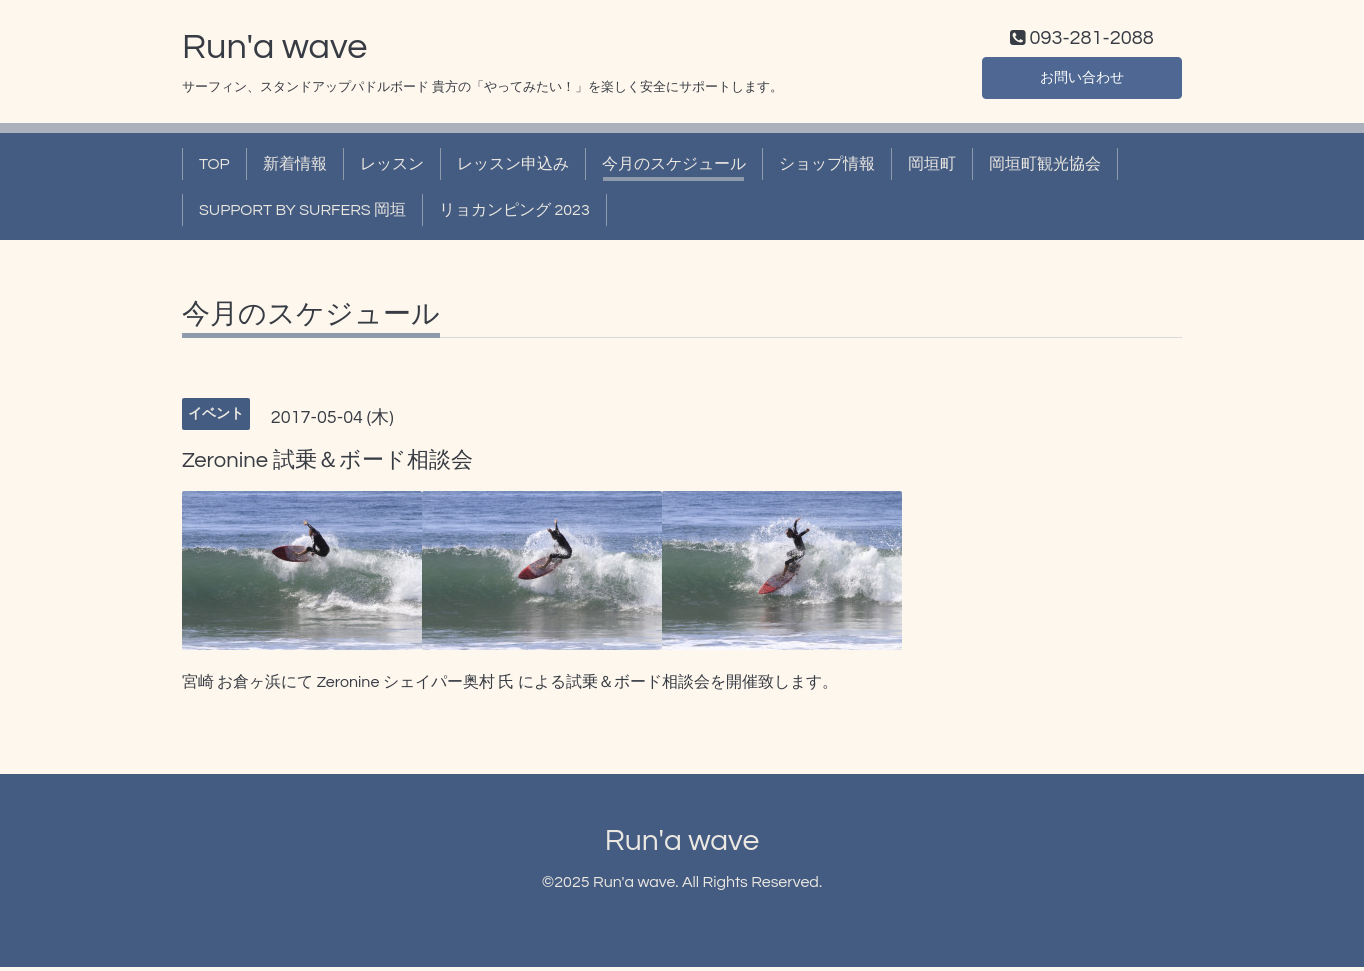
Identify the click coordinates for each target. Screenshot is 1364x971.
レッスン (392, 168)
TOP (214, 168)
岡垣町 (932, 168)
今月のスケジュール (674, 168)
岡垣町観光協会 (1045, 168)
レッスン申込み (513, 168)
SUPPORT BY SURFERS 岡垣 (302, 215)
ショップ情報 (827, 168)
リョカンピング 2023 (514, 215)
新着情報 (295, 168)
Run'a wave (274, 51)
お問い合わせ (1082, 80)
